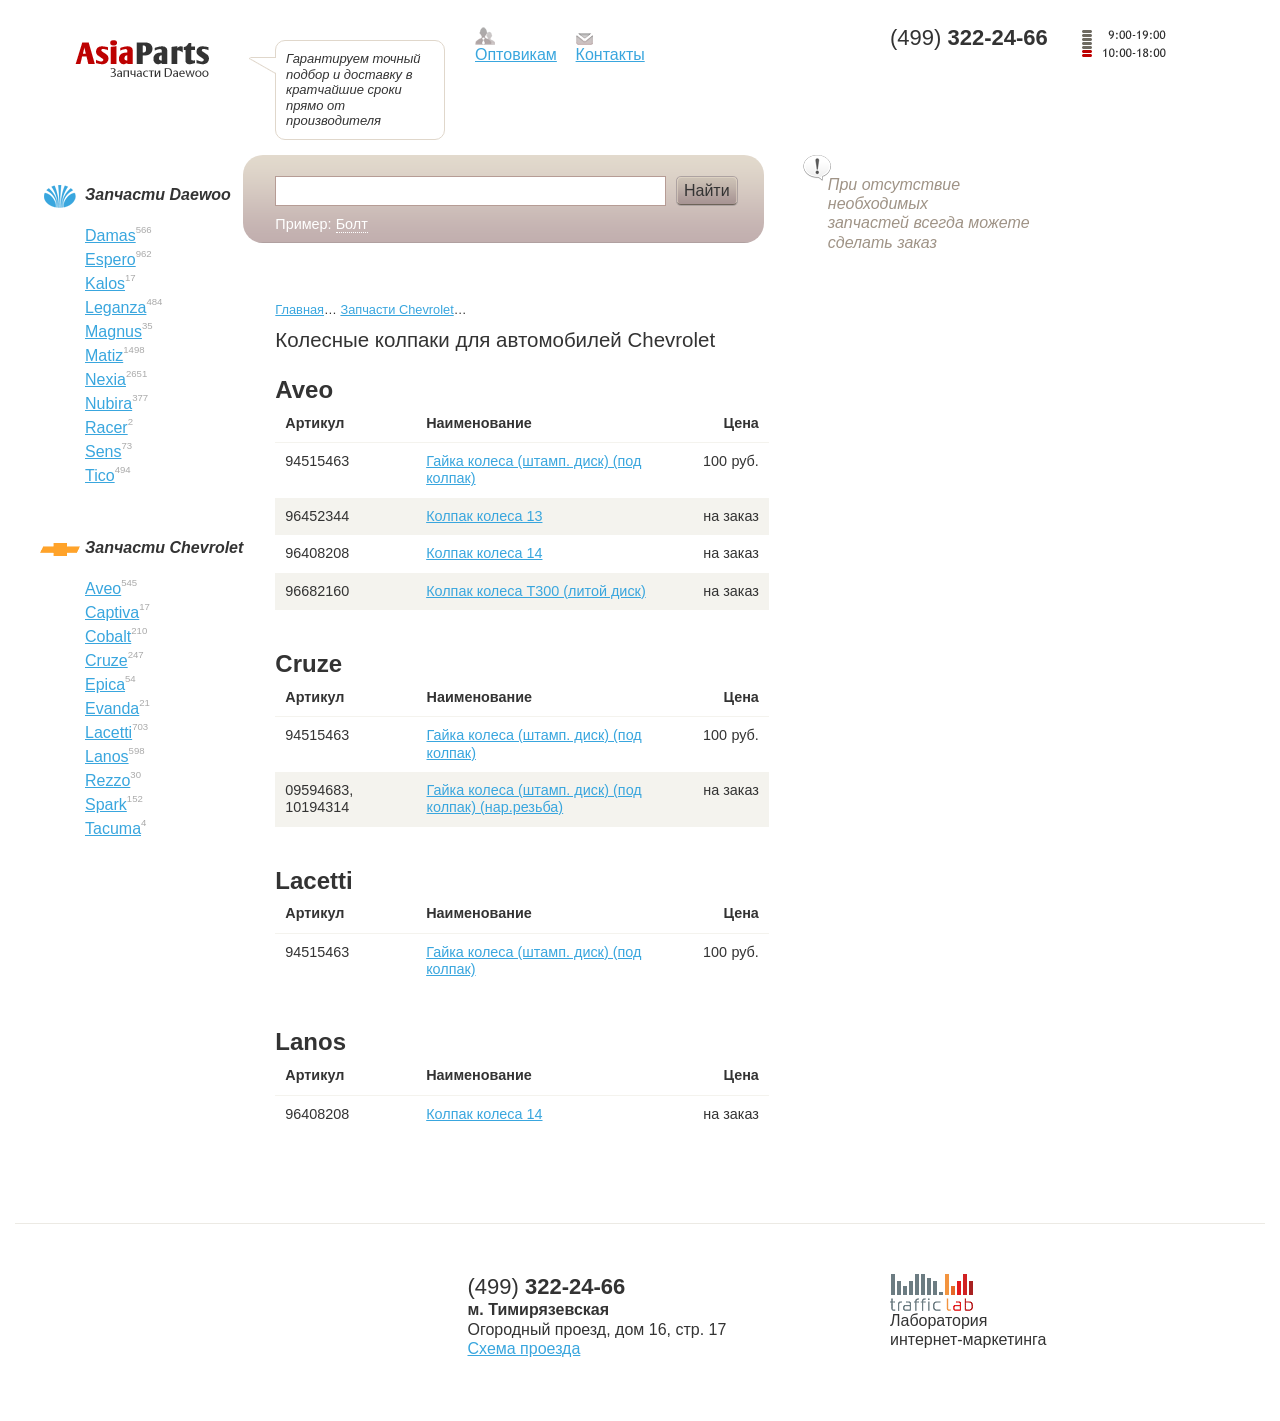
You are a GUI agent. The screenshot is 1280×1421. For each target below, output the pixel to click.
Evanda (112, 708)
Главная (299, 309)
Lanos (107, 756)
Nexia (105, 379)
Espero (110, 259)
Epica (105, 684)
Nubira (108, 403)
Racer (106, 427)
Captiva (112, 612)
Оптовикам (516, 54)
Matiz (104, 355)
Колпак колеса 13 (484, 516)
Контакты (610, 54)
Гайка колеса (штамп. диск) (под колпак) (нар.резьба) (534, 798)
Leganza (115, 307)
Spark (106, 804)
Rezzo (107, 780)
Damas (110, 235)
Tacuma (113, 828)
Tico (100, 475)
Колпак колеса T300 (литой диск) (536, 591)
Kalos (105, 283)
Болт (352, 224)
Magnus (113, 331)
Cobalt (108, 636)
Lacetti (108, 732)
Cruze (106, 660)
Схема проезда (524, 1348)
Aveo (103, 588)
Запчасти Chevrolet (396, 309)
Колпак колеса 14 (484, 553)
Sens (103, 451)
